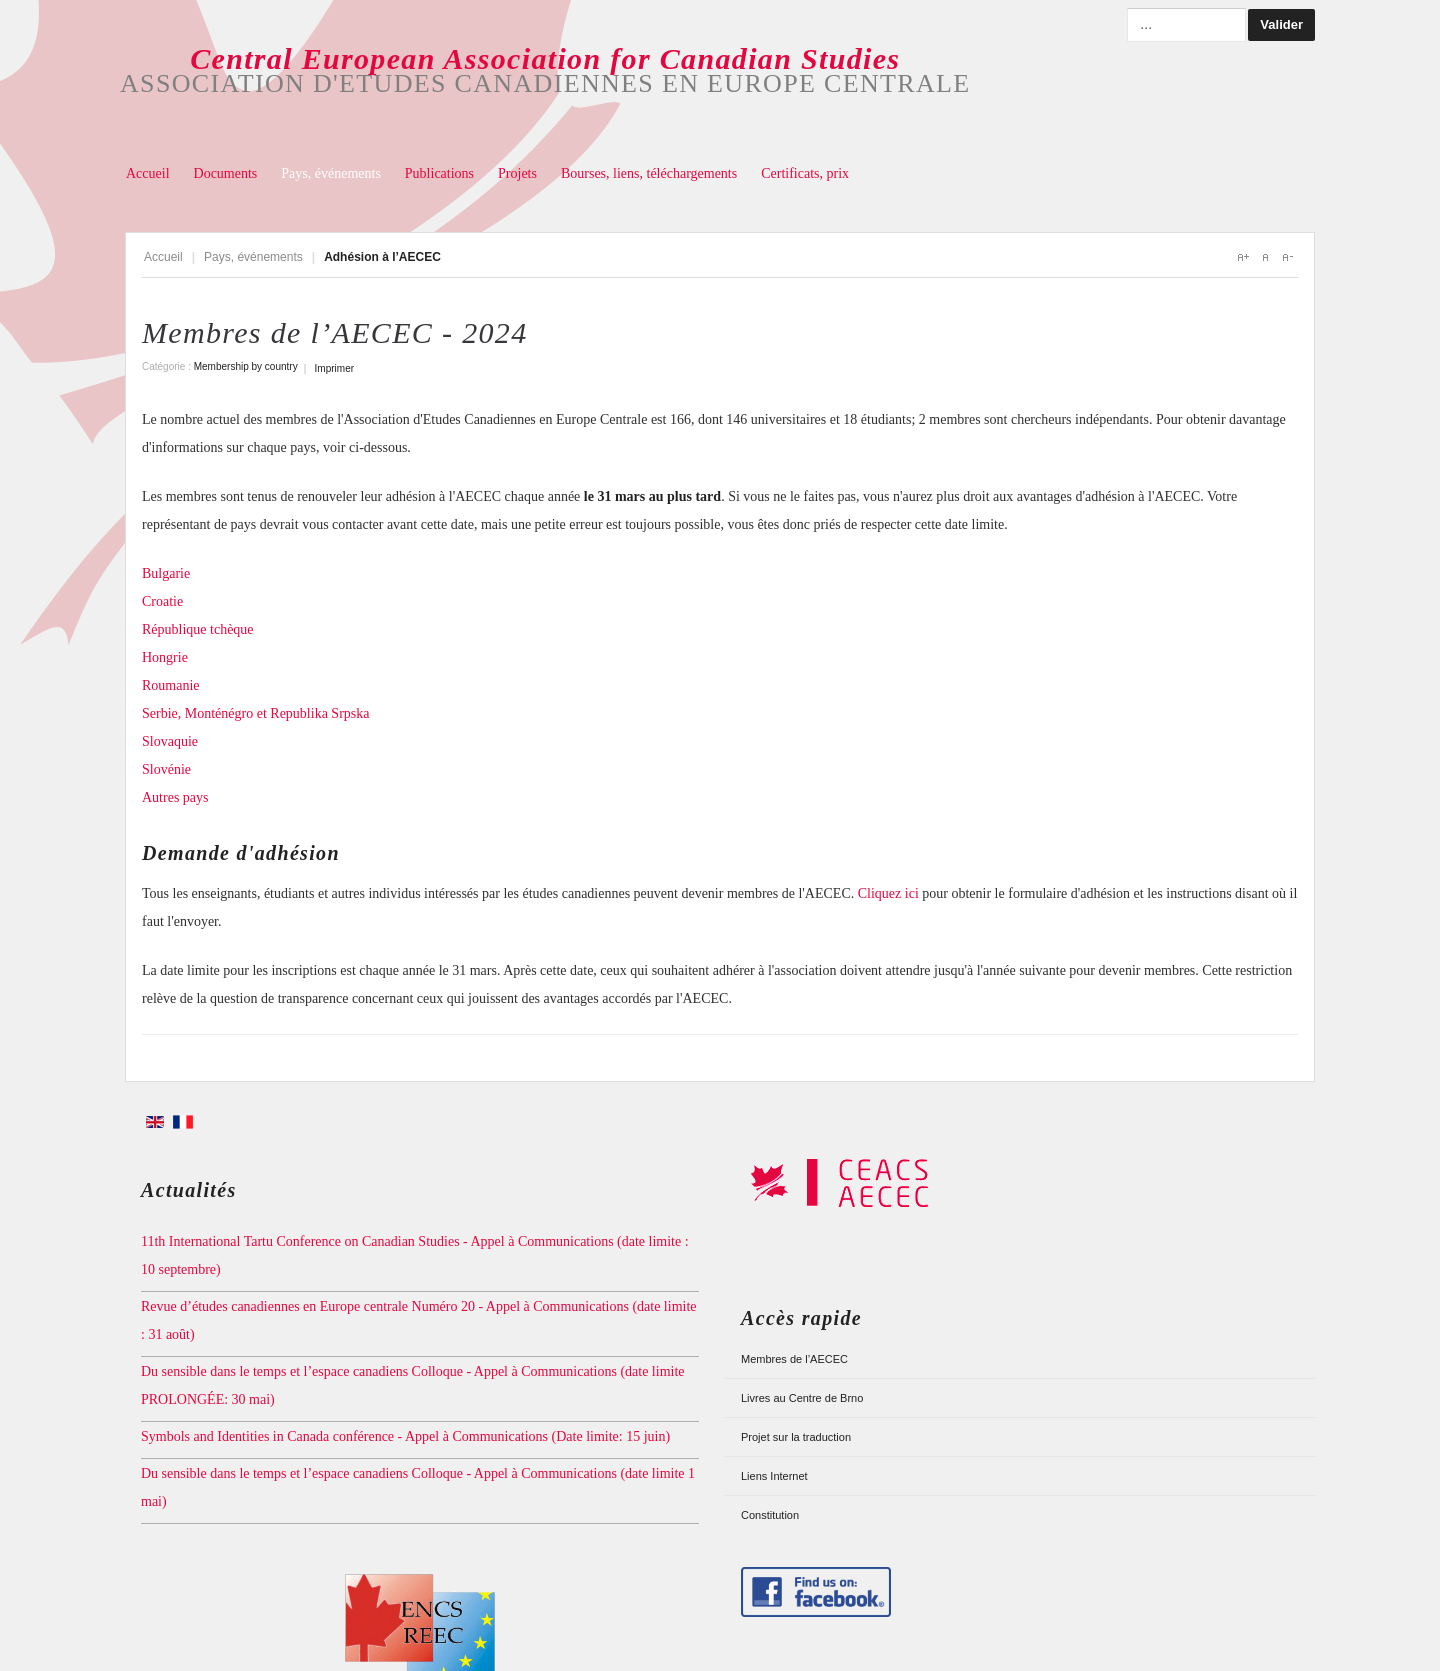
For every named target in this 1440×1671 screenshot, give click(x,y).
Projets (517, 173)
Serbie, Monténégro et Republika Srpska (257, 713)
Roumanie (171, 685)
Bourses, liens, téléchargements (649, 173)
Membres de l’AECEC (794, 1359)
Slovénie (166, 769)
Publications (439, 173)
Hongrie (165, 657)
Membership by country (246, 366)
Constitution (770, 1515)
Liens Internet (774, 1476)
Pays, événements (331, 173)
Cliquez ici (888, 893)
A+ (1243, 257)
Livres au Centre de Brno (802, 1398)
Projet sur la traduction (796, 1437)
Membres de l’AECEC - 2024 (334, 332)
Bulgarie (166, 573)
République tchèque (198, 629)
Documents (226, 173)
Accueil (148, 173)
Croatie (162, 601)
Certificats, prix (805, 173)
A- (1287, 257)
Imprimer (334, 368)
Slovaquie (170, 741)
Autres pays (175, 797)
